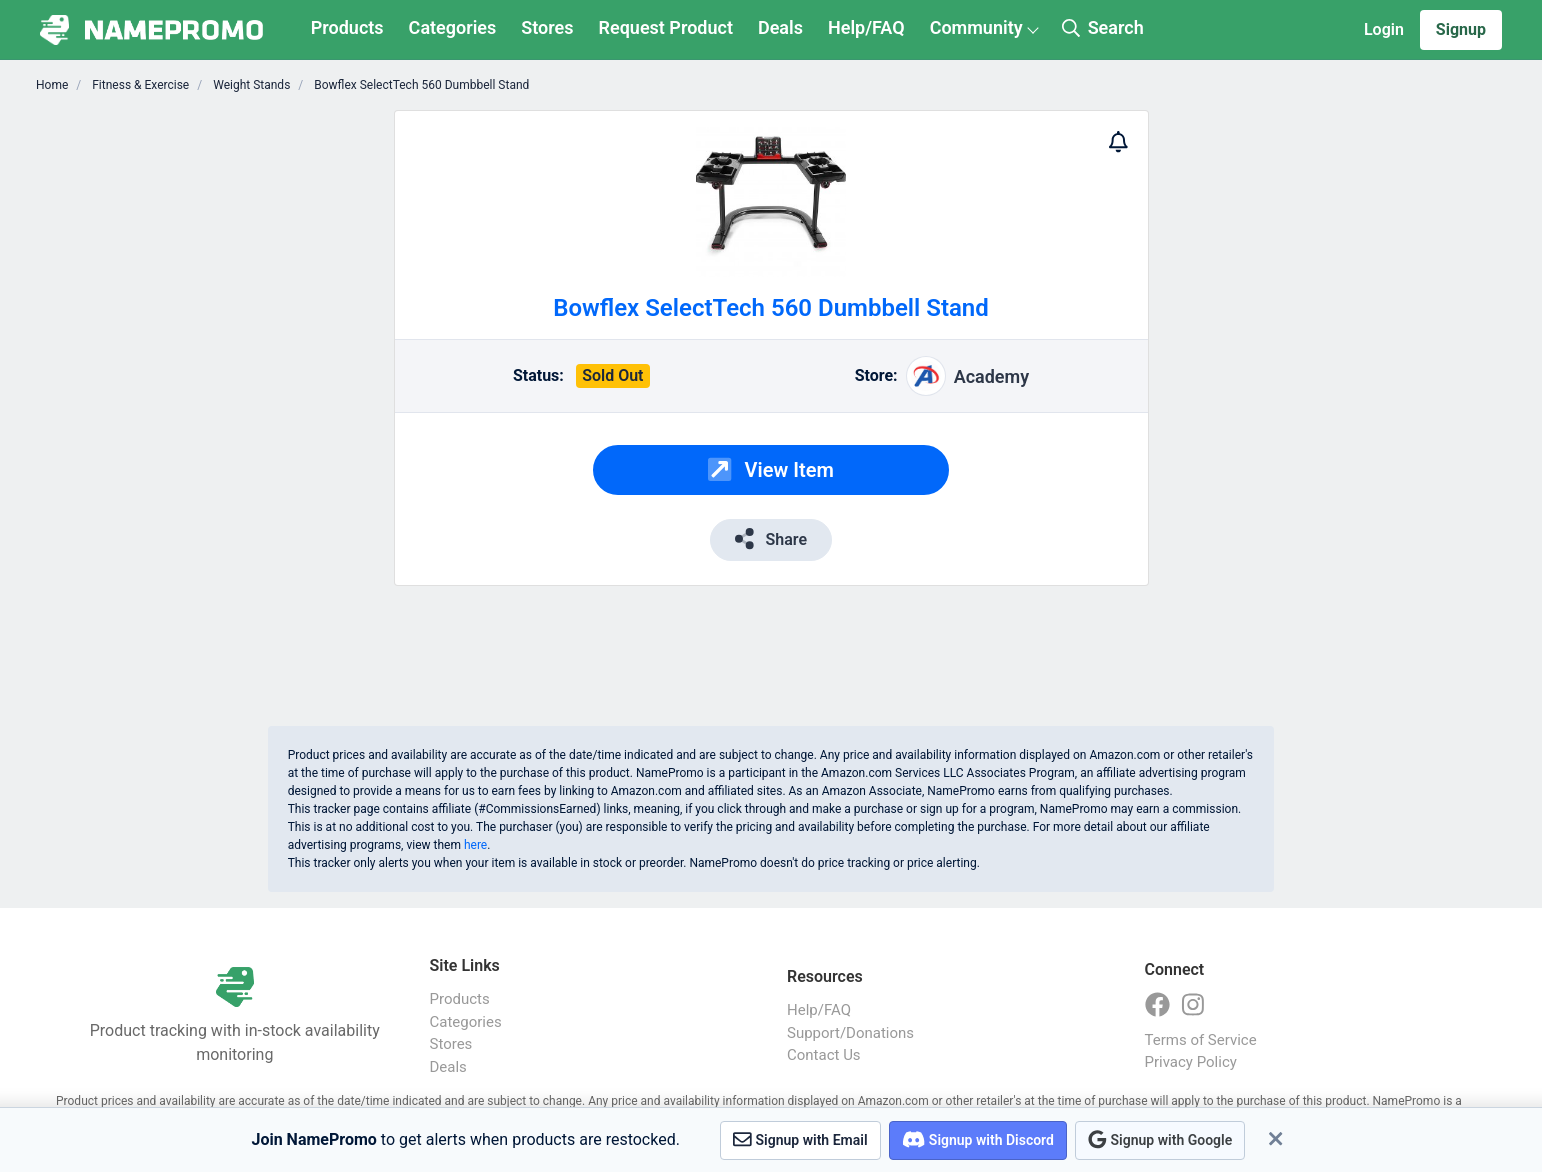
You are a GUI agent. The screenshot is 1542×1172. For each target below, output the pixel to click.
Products (347, 27)
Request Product (666, 27)
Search (1103, 27)
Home (52, 85)
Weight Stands (250, 85)
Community (976, 27)
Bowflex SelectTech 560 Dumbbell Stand (420, 85)
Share (771, 538)
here (475, 845)
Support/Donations (850, 1033)
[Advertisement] (252, 410)
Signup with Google (1160, 1139)
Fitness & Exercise (139, 85)
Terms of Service (1201, 1040)
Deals (780, 27)
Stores (547, 27)
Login (1384, 29)
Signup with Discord (978, 1139)
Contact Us (824, 1055)
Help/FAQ (866, 27)
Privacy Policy (1191, 1062)
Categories (453, 27)
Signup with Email (800, 1139)
